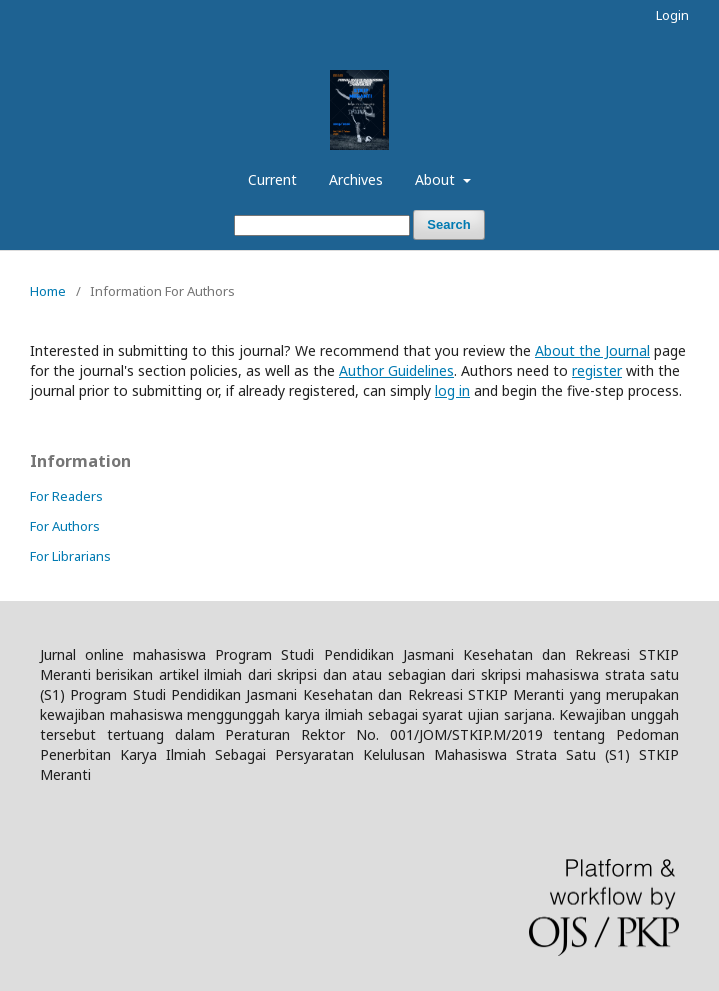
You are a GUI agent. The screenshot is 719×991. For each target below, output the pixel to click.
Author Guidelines (396, 370)
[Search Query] (322, 225)
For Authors (65, 526)
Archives (356, 179)
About (437, 179)
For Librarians (70, 556)
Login (672, 15)
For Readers (66, 496)
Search (448, 224)
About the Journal (592, 350)
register (597, 370)
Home (48, 291)
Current (272, 179)
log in (452, 390)
